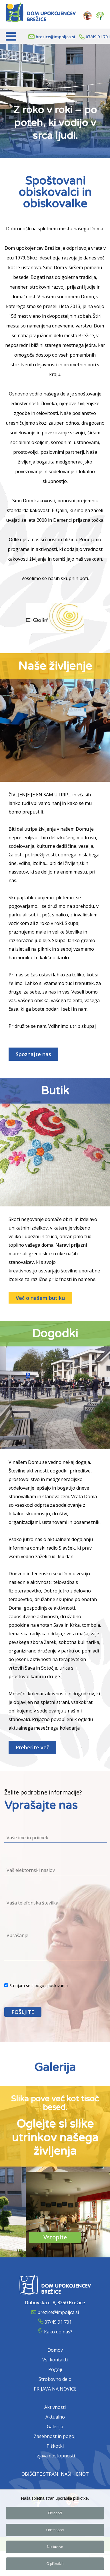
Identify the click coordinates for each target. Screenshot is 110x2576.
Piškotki (55, 2446)
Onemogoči (55, 2531)
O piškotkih (55, 2565)
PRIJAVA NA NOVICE (55, 2389)
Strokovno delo (55, 2379)
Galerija (55, 2426)
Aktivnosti (55, 2407)
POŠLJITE (22, 2012)
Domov (55, 2350)
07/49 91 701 (98, 36)
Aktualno (55, 2417)
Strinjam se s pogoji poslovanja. (36, 1985)
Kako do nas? (58, 2332)
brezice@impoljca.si (55, 36)
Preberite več (32, 1747)
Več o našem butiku (40, 1297)
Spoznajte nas (33, 1054)
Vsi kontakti (55, 2360)
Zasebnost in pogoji (55, 2436)
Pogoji (55, 2369)
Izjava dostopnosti (55, 2456)
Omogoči (55, 2514)
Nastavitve (55, 2548)
